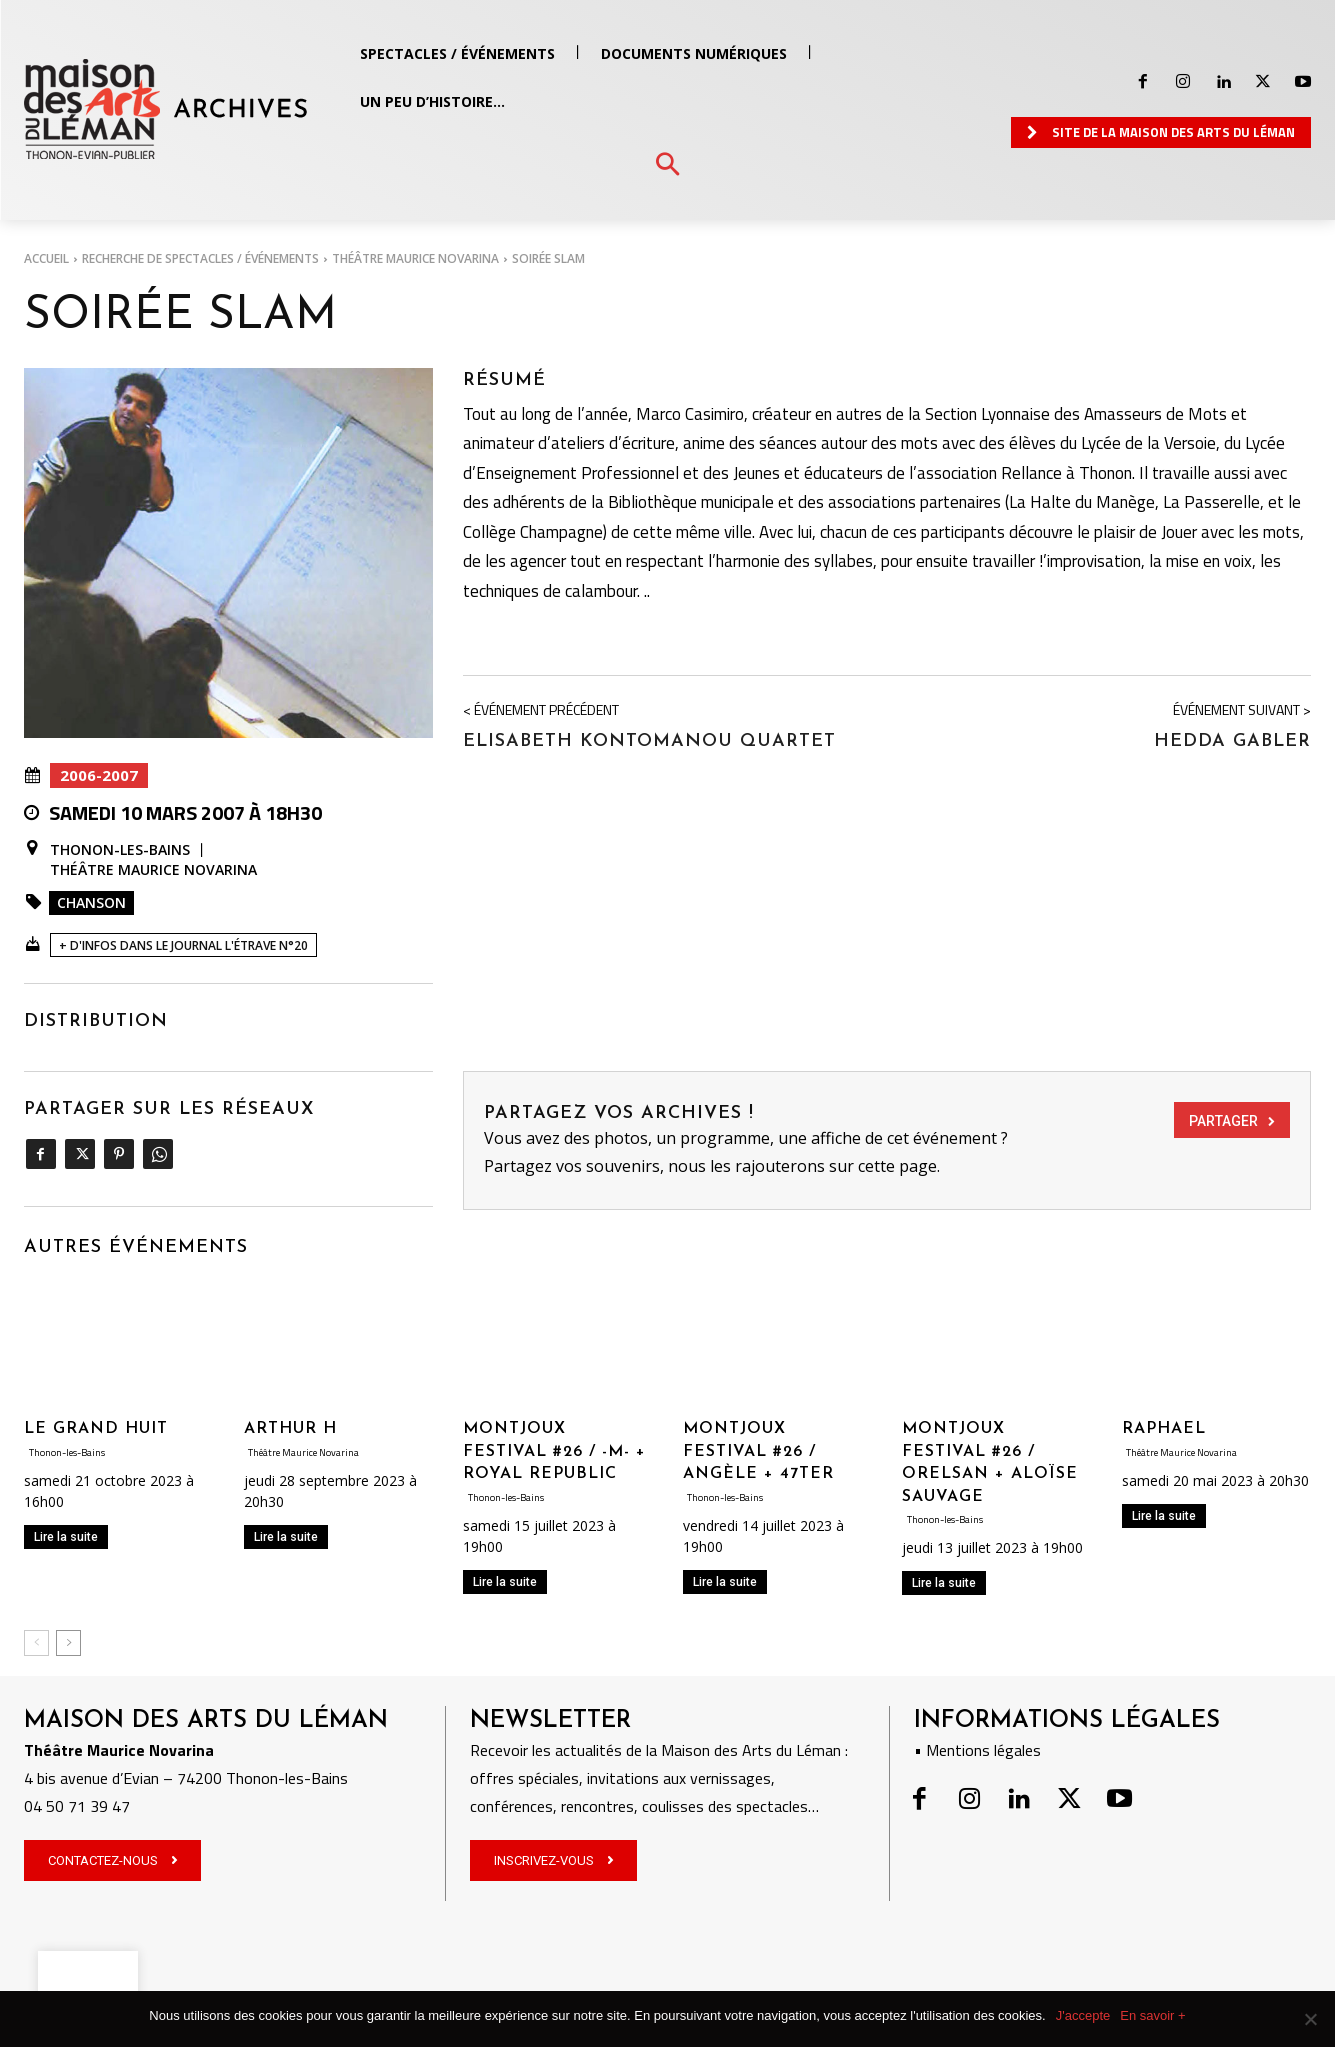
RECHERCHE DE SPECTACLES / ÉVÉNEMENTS (200, 258)
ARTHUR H (290, 1429)
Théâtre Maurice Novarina (415, 258)
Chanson (91, 902)
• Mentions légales (977, 1750)
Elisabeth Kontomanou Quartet (649, 741)
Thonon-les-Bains (120, 850)
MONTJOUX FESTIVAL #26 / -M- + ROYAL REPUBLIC (554, 1451)
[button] (667, 165)
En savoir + (1152, 2015)
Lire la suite (66, 1537)
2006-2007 (99, 775)
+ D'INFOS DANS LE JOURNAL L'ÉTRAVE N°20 (183, 945)
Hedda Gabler (1232, 741)
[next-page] (68, 1643)
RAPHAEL (1164, 1429)
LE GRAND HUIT (96, 1429)
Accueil (46, 258)
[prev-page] (36, 1643)
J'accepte (1083, 2015)
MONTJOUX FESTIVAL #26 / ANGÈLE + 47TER (758, 1451)
